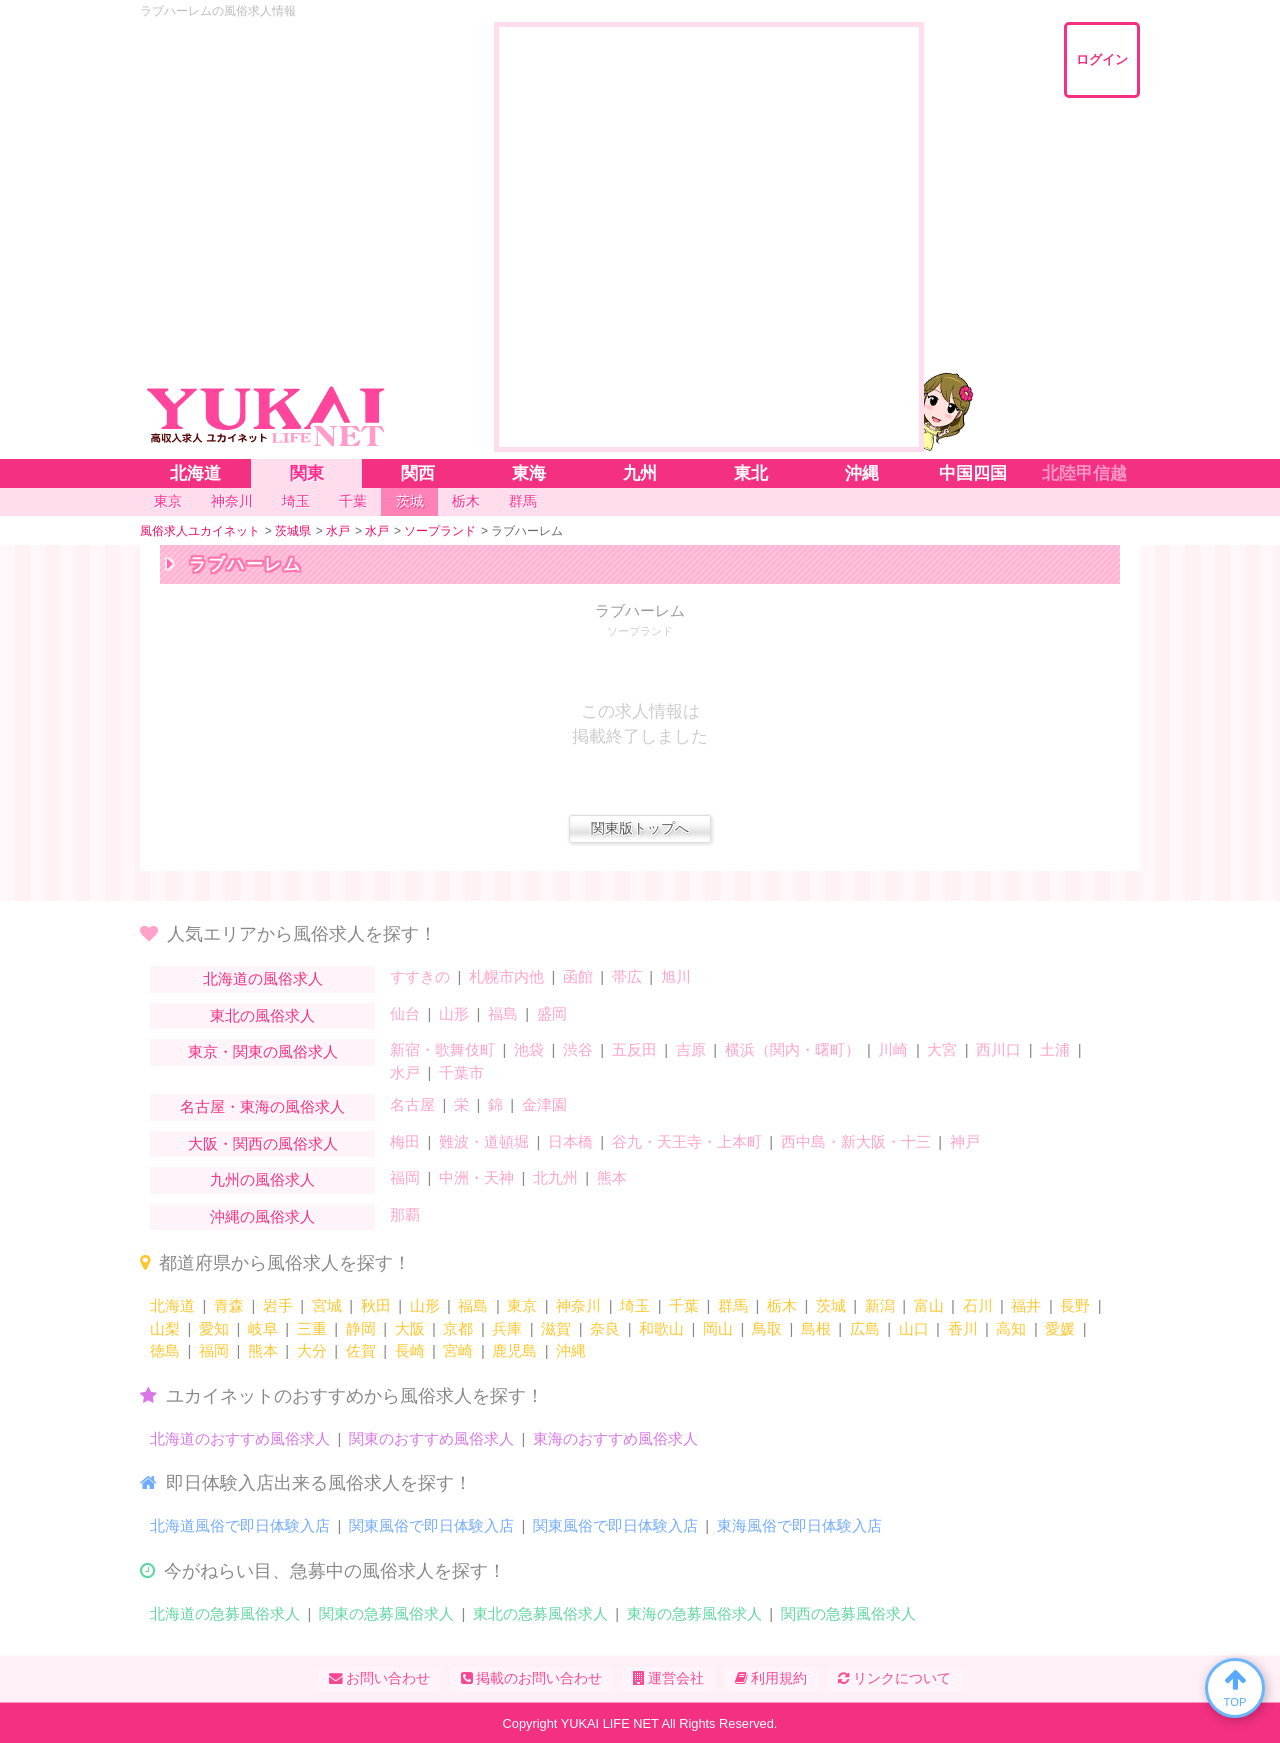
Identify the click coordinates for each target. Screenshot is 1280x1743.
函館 (578, 976)
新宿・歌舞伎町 (442, 1049)
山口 (914, 1328)
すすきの (420, 976)
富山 (929, 1305)
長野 (1075, 1305)
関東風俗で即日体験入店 (431, 1525)
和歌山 (661, 1328)
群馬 (733, 1305)
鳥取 (767, 1328)
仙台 (405, 1013)
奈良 (605, 1328)
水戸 (405, 1072)
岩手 (278, 1305)
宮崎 (458, 1350)
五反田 (634, 1049)
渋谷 (578, 1049)
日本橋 (570, 1141)
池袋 (529, 1049)
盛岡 (552, 1013)
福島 (503, 1013)
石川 (978, 1305)
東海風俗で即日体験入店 (799, 1525)
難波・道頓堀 (484, 1141)
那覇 (405, 1214)
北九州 (555, 1177)
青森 (229, 1305)
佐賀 (361, 1350)
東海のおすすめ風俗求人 (615, 1438)
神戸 (965, 1141)
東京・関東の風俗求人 (263, 1051)
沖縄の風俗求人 (262, 1216)
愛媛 (1060, 1328)
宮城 (327, 1305)
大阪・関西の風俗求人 (263, 1143)
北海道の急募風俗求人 (225, 1613)
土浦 (1055, 1049)
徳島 (165, 1350)
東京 (522, 1305)
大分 (312, 1350)
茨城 (831, 1305)
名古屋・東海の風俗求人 (262, 1106)
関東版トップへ (640, 828)
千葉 (684, 1305)
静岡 (361, 1328)
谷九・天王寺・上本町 (687, 1141)
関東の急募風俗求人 (386, 1613)
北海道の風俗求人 (263, 978)
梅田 (405, 1141)
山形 (454, 1013)
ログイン (1102, 59)
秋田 (376, 1305)
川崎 (893, 1049)
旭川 (676, 976)
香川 (963, 1328)
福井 (1026, 1305)
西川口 (998, 1049)
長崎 (410, 1350)
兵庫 (507, 1328)
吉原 (691, 1049)
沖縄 (571, 1350)
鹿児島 (514, 1350)
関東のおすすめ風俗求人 (431, 1438)
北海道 (172, 1305)
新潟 (880, 1305)
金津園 (544, 1104)
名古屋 (412, 1104)
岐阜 (263, 1328)
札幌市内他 (506, 976)
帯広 (627, 976)
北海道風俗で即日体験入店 (240, 1525)
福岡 (405, 1177)
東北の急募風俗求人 (540, 1613)
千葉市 (461, 1072)
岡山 (718, 1328)
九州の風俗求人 (262, 1179)
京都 (458, 1328)
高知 (1011, 1328)
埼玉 (635, 1305)
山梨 (165, 1328)
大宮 (942, 1049)
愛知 (214, 1328)
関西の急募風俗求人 (848, 1613)
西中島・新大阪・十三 (856, 1141)
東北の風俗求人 (262, 1015)
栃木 (782, 1305)
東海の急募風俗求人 (694, 1613)
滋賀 (556, 1328)
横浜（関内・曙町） (792, 1049)
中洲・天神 (476, 1177)
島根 (816, 1328)
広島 (865, 1328)
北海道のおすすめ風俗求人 (240, 1438)
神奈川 (578, 1305)
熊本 (612, 1177)
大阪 (410, 1328)
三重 (312, 1328)
